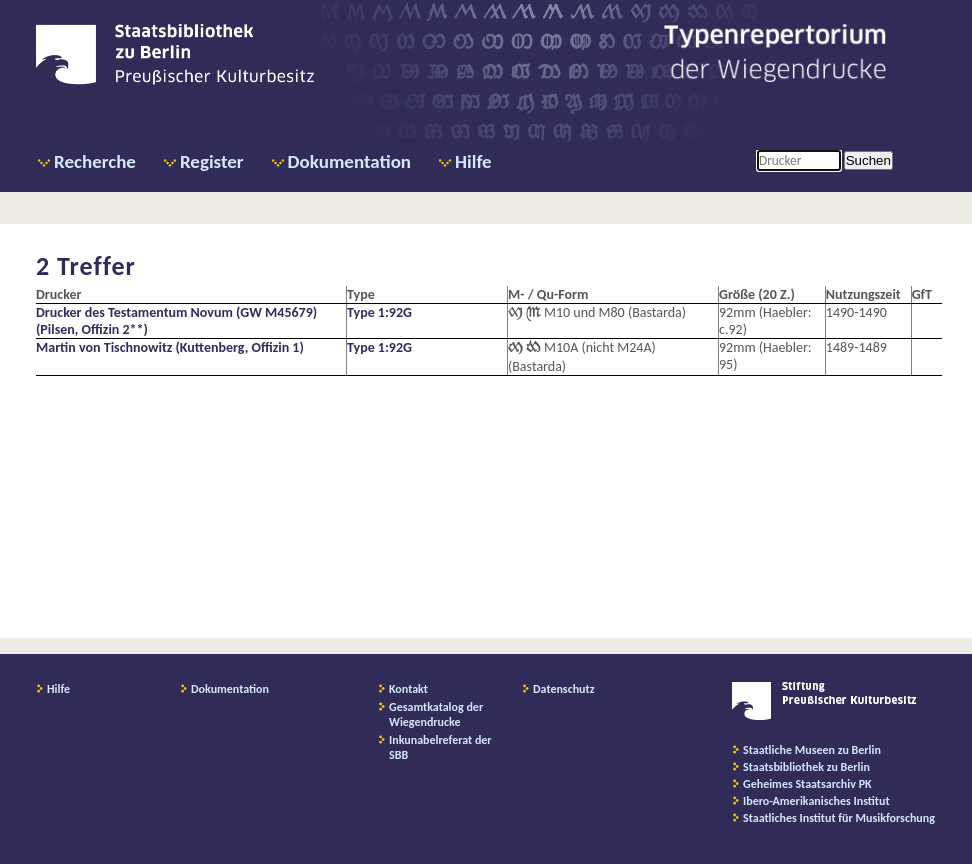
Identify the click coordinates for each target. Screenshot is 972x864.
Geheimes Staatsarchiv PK (807, 784)
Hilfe (473, 161)
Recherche (95, 161)
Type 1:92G (379, 312)
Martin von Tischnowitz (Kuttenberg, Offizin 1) (170, 347)
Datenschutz (564, 689)
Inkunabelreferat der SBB (440, 747)
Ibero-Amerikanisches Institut (816, 801)
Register (212, 161)
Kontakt (408, 689)
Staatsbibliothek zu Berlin (806, 767)
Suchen (868, 160)
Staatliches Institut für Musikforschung (839, 818)
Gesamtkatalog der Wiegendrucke (436, 714)
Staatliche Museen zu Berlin (812, 750)
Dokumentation (349, 161)
